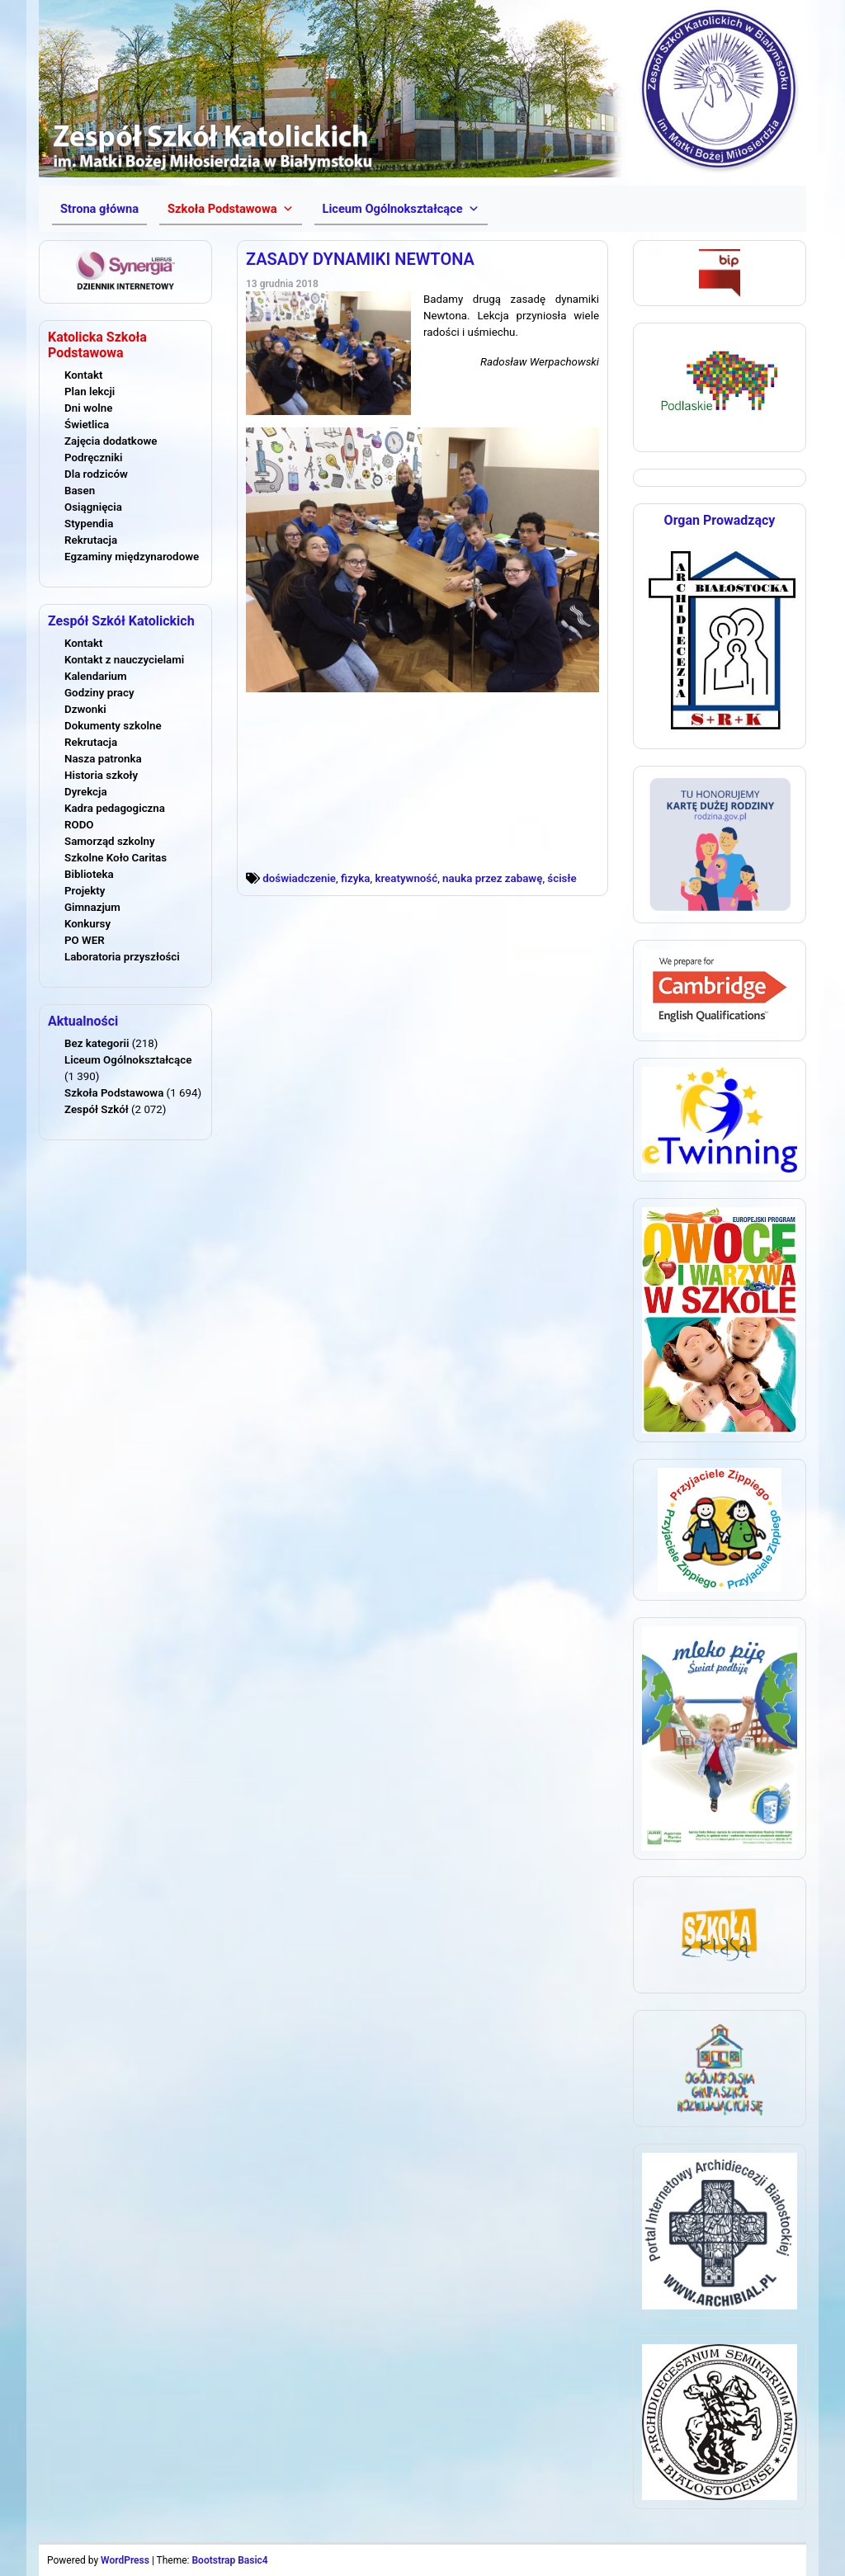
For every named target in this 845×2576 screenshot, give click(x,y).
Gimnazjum (92, 907)
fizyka (356, 878)
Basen (79, 490)
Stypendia (88, 523)
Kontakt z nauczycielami (124, 659)
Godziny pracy (99, 692)
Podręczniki (93, 457)
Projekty (84, 891)
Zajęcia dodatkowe (110, 441)
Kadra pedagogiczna (114, 808)
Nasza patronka (103, 759)
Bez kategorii (96, 1043)
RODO (79, 825)
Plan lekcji (89, 391)
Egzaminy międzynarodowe (131, 556)
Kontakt (83, 375)
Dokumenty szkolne (113, 725)
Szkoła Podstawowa (113, 1093)
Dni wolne (88, 408)
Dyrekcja (85, 792)
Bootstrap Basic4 (229, 2560)
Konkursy (87, 924)
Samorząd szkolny (109, 841)
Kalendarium (95, 676)
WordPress (125, 2560)
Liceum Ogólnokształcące (127, 1060)
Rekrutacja (90, 540)
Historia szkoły (101, 775)
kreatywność (406, 878)
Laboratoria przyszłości (122, 957)
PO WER (84, 940)
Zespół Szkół (96, 1109)
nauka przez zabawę (492, 878)
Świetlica (86, 424)
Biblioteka (89, 874)
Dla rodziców (96, 474)
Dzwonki (85, 709)
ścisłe (561, 878)
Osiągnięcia (93, 507)
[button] (230, 208)
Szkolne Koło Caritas (115, 858)
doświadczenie (299, 878)
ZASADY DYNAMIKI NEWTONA (360, 259)
